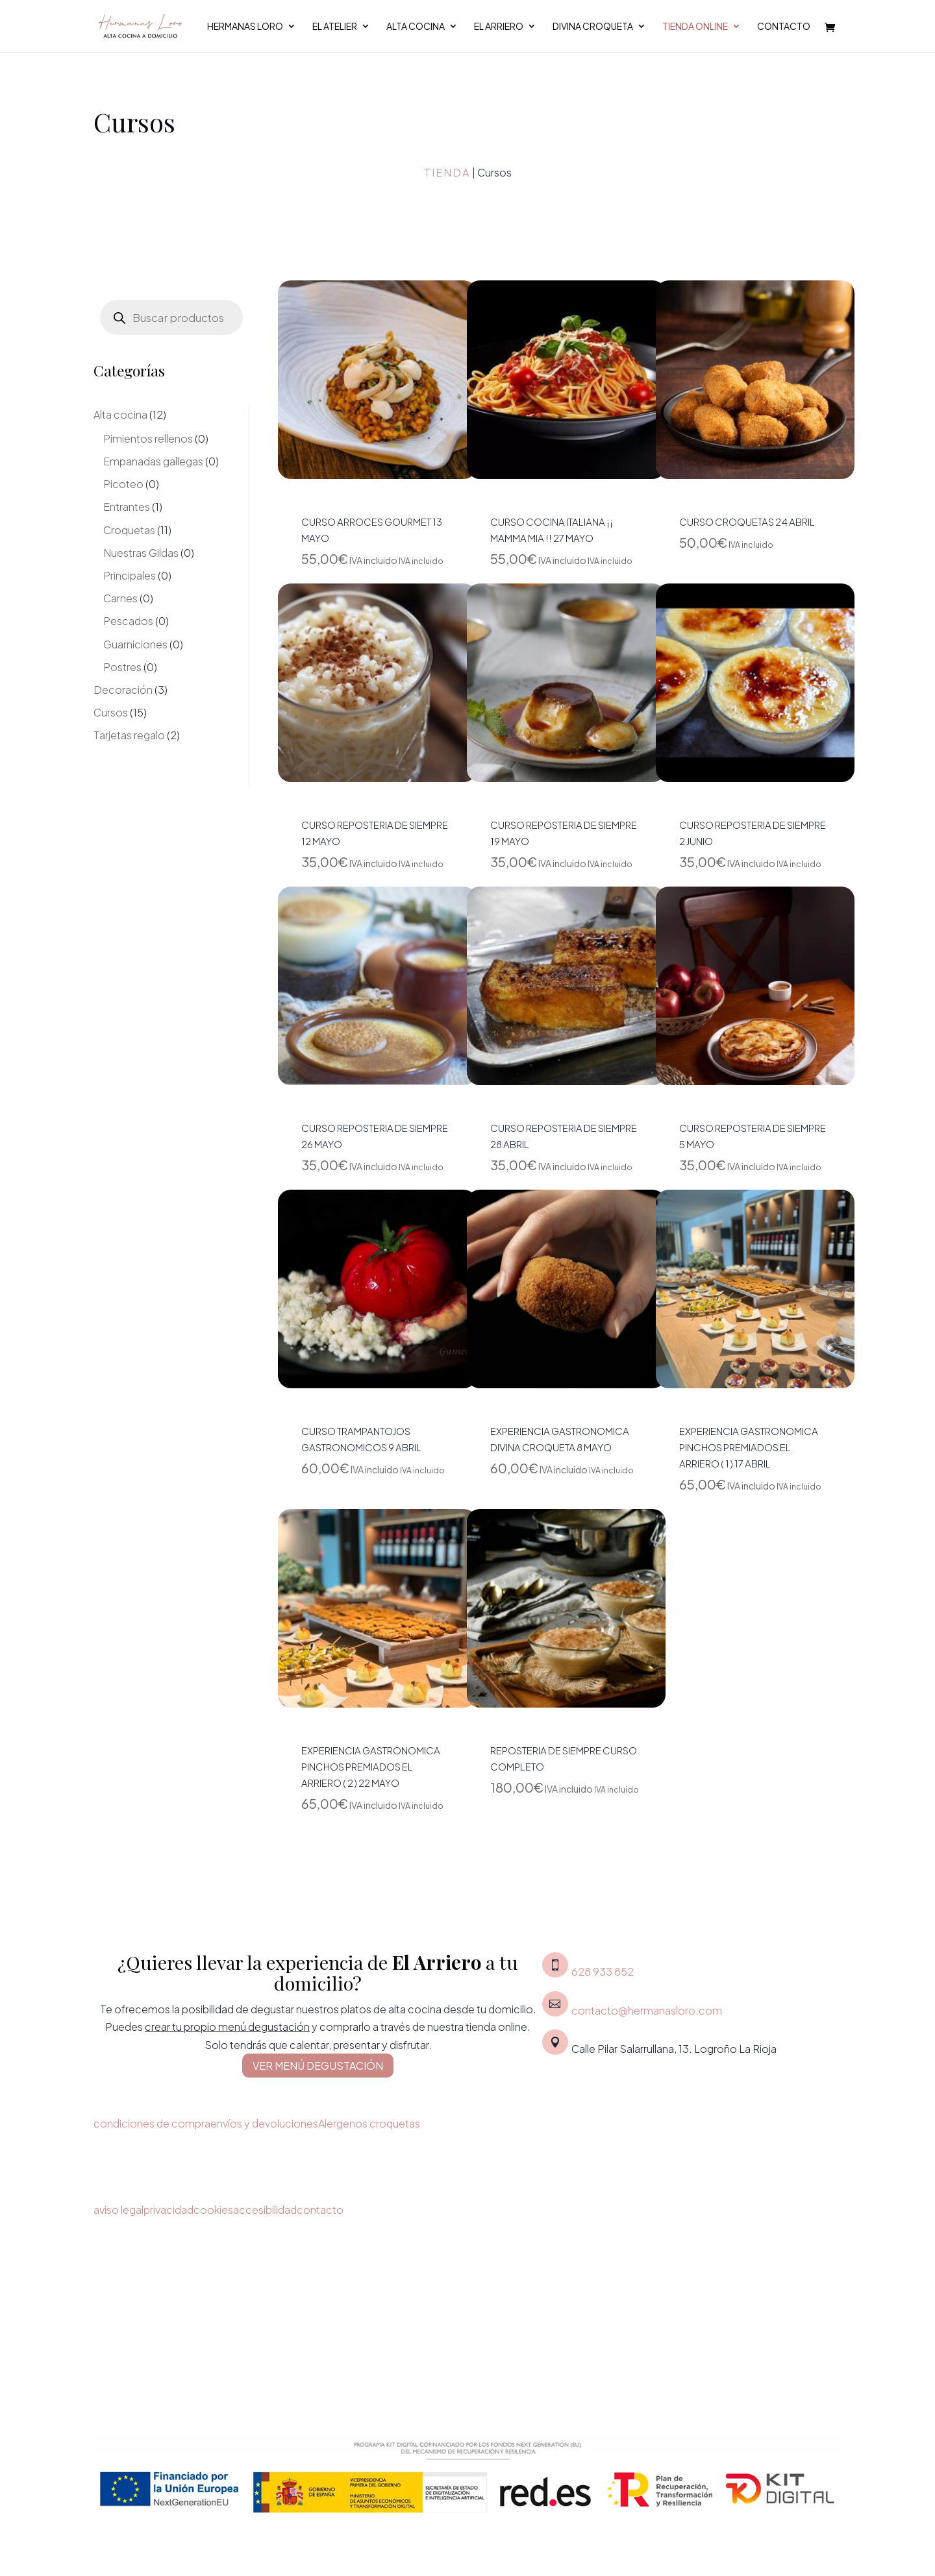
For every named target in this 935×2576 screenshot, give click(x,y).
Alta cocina (415, 26)
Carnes (120, 598)
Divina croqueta (593, 26)
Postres (122, 667)
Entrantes (126, 506)
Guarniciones (135, 644)
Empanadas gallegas (153, 461)
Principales (129, 575)
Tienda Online (695, 26)
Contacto (783, 26)
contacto (320, 2209)
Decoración (123, 689)
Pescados (128, 621)
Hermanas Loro (245, 26)
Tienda (447, 172)
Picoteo (123, 484)
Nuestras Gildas (141, 552)
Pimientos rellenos (148, 438)
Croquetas (129, 530)
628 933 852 (602, 1971)
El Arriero (498, 26)
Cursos (111, 712)
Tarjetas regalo (129, 735)
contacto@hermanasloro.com (646, 2010)
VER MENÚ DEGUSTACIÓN (318, 2065)
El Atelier (334, 26)
